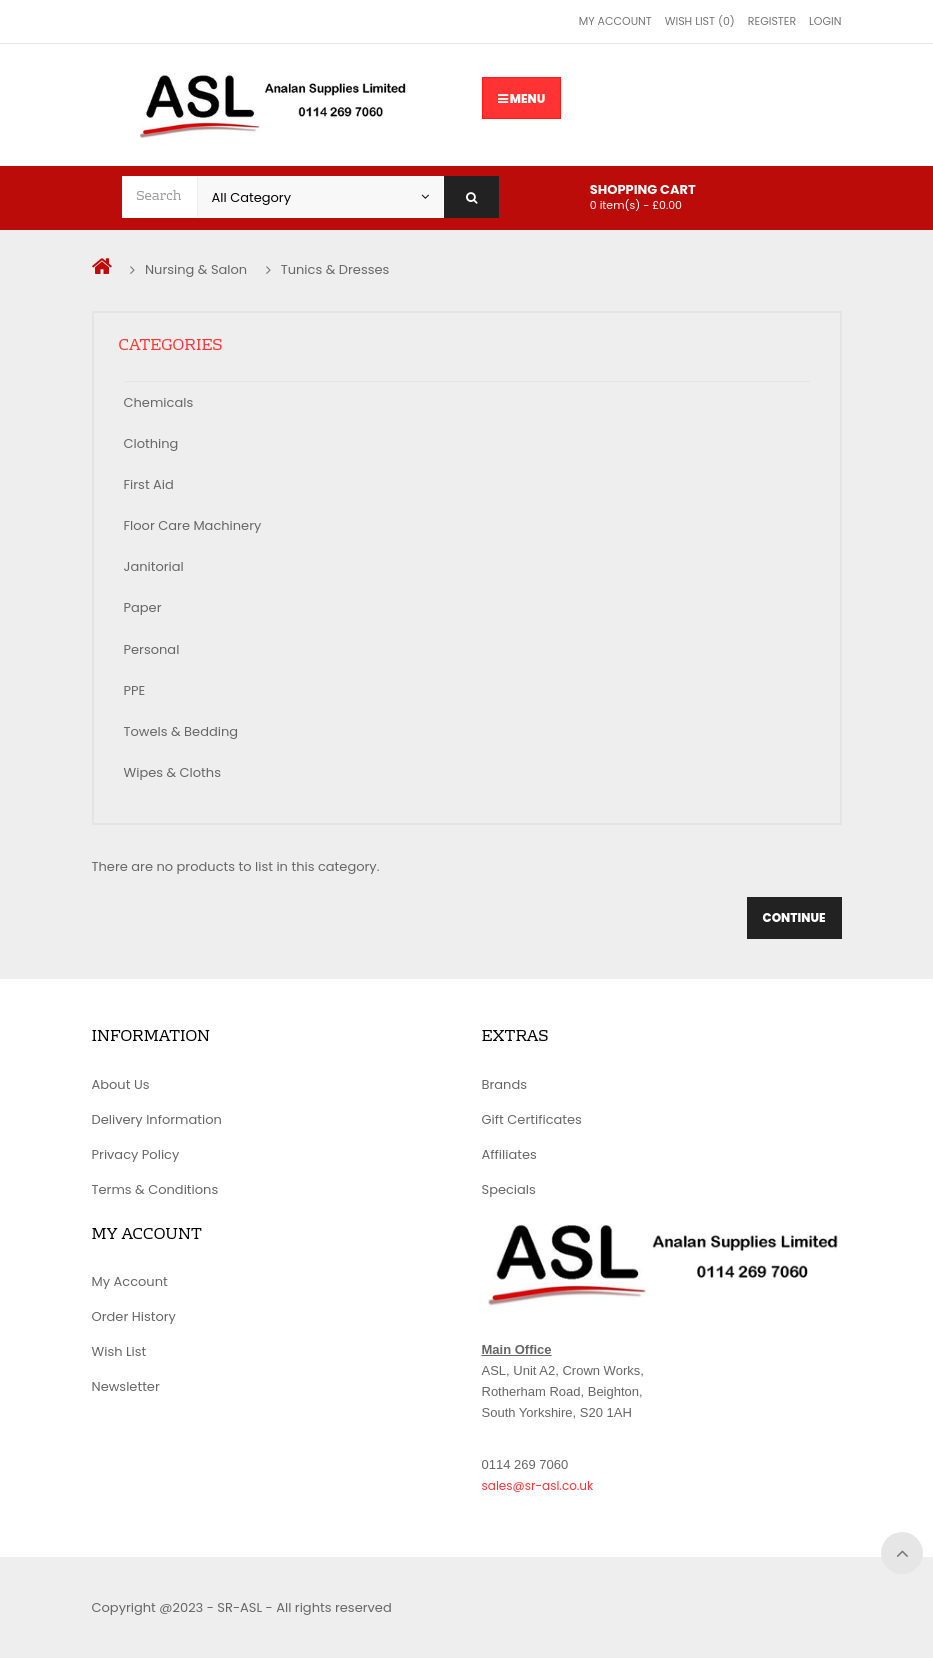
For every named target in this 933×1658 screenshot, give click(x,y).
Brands (505, 1084)
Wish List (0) (700, 21)
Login (825, 21)
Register (772, 21)
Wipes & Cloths (172, 772)
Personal (152, 649)
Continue (794, 917)
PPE (135, 690)
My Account (615, 21)
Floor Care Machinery (193, 525)
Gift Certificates (532, 1119)
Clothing (151, 443)
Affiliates (509, 1154)
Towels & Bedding (181, 731)
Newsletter (126, 1386)
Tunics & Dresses (335, 269)
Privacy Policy (136, 1154)
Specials (509, 1189)
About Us (121, 1084)
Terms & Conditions (155, 1189)
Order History (134, 1316)
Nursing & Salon (196, 269)
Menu (522, 98)
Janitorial (154, 566)
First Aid (149, 484)
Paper (143, 607)
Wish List (119, 1351)
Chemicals (159, 402)
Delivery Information (157, 1119)
